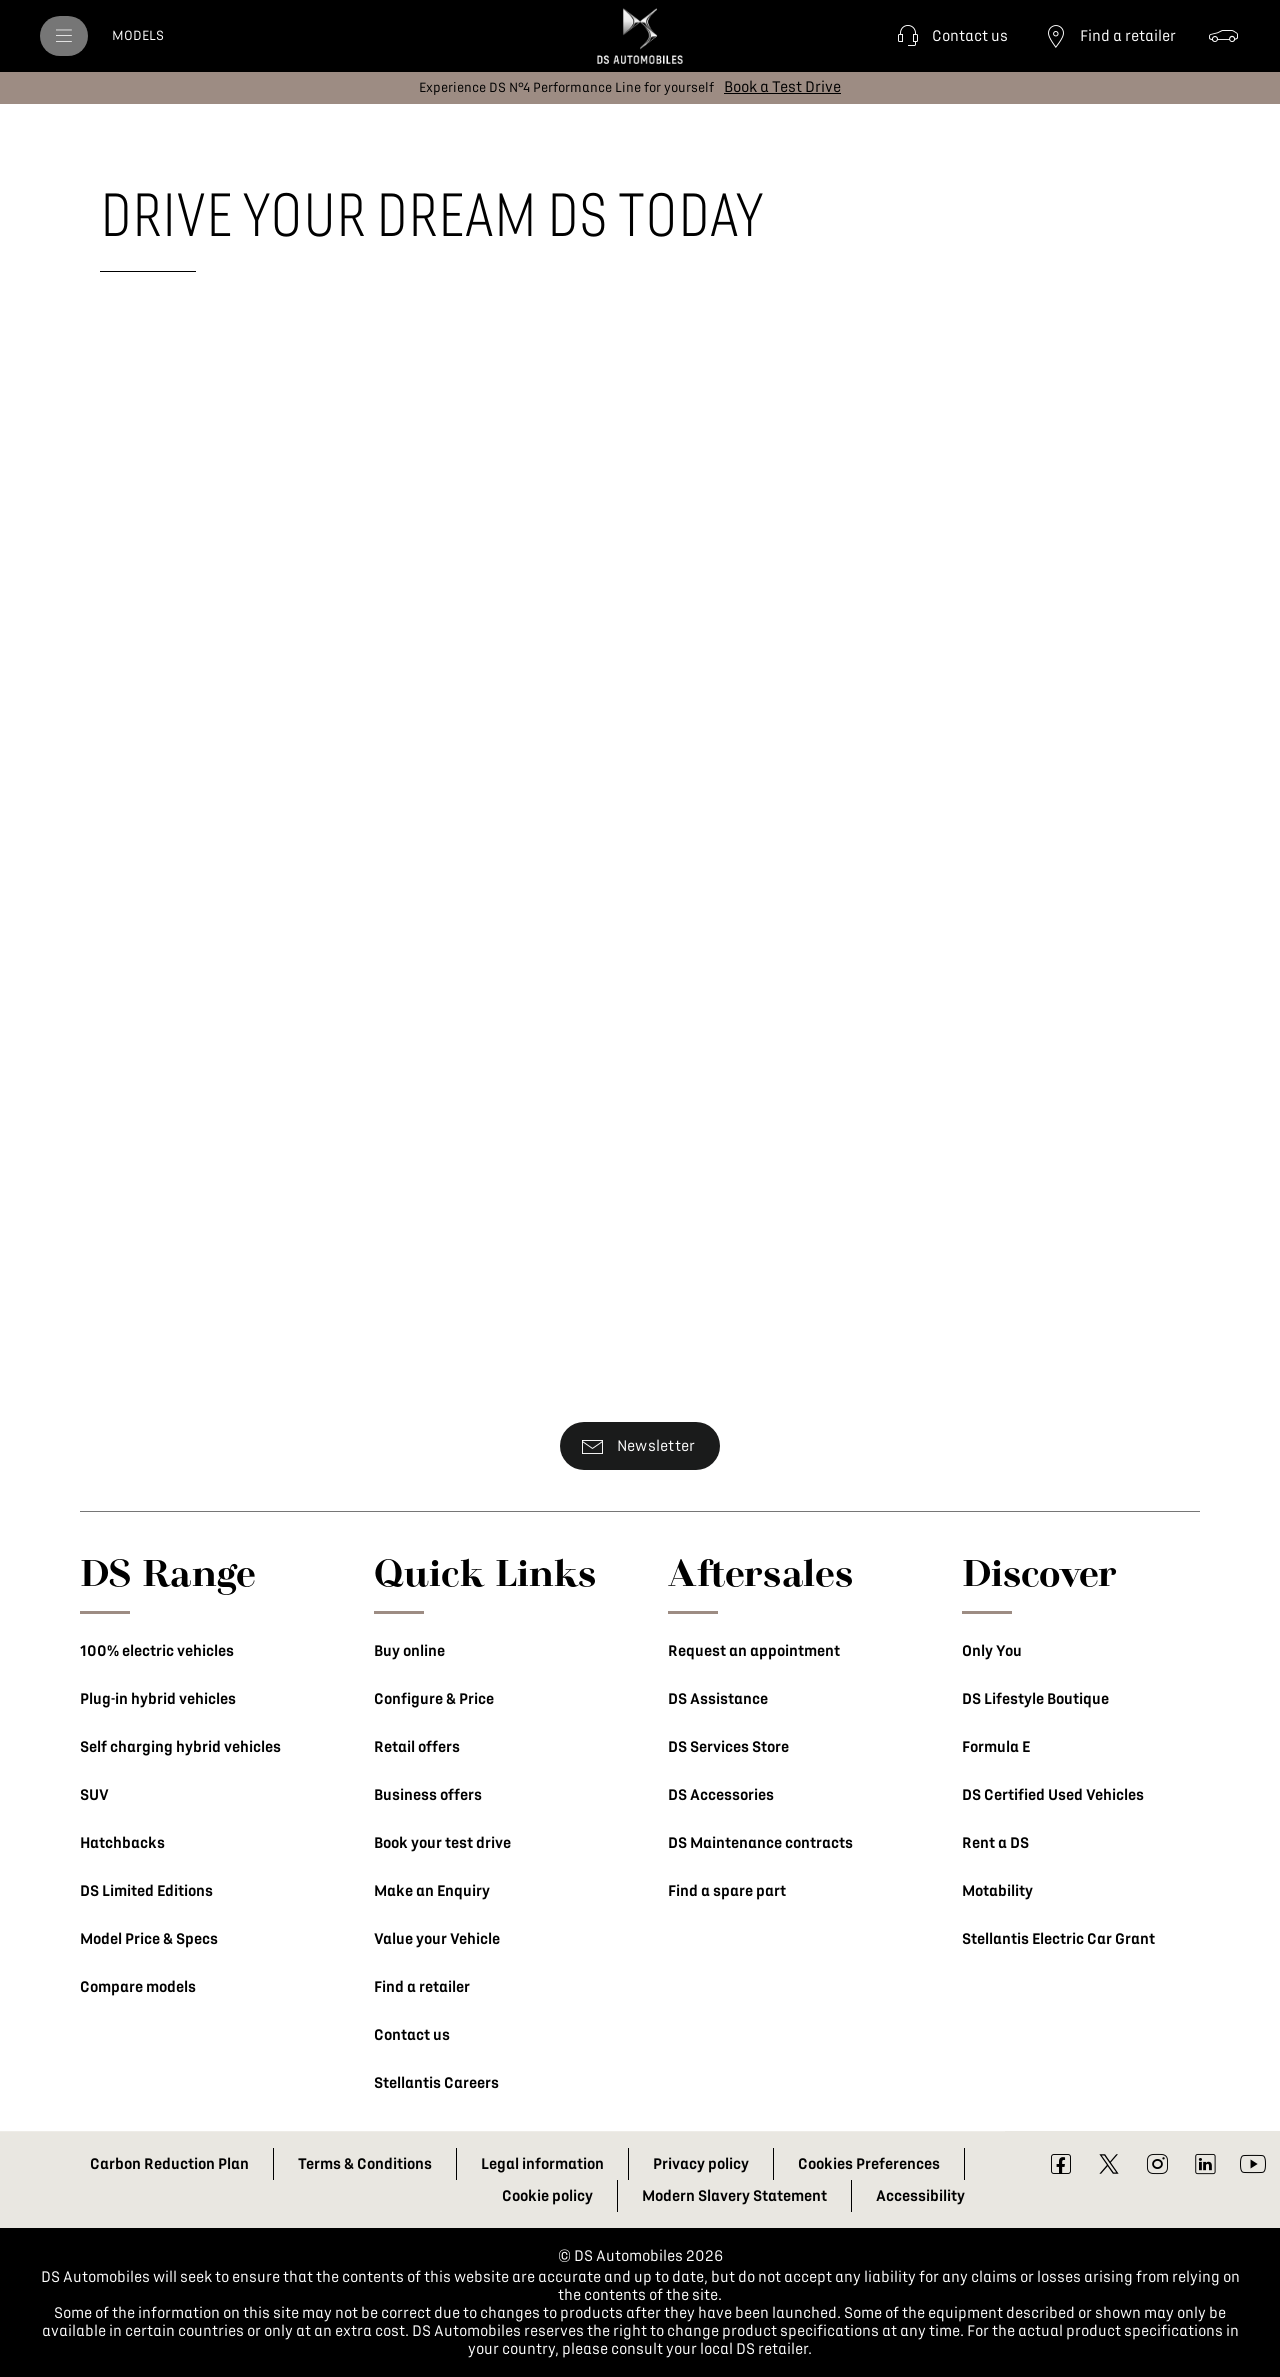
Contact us (412, 2035)
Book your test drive (442, 1843)
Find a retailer (422, 1987)
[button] (950, 36)
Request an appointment (754, 1651)
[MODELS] (138, 36)
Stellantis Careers (436, 2083)
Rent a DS (995, 1843)
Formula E (996, 1747)
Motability (997, 1891)
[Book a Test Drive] (782, 87)
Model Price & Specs (149, 1939)
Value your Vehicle (437, 1939)
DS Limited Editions (146, 1891)
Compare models (138, 1987)
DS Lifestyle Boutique (1035, 1699)
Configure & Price (434, 1699)
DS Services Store (728, 1747)
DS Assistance (718, 1699)
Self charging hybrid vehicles (180, 1747)
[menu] (64, 36)
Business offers (428, 1795)
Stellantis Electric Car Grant (1058, 1939)
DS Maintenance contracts (760, 1843)
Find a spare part (727, 1891)
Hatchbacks (122, 1843)
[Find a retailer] (1108, 36)
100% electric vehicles (157, 1651)
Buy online (409, 1651)
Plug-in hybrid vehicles (158, 1699)
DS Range (168, 1572)
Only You (992, 1651)
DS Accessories (721, 1795)
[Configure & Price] (1224, 36)
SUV (94, 1795)
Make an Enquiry (432, 1891)
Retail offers (417, 1747)
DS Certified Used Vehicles (1053, 1795)
